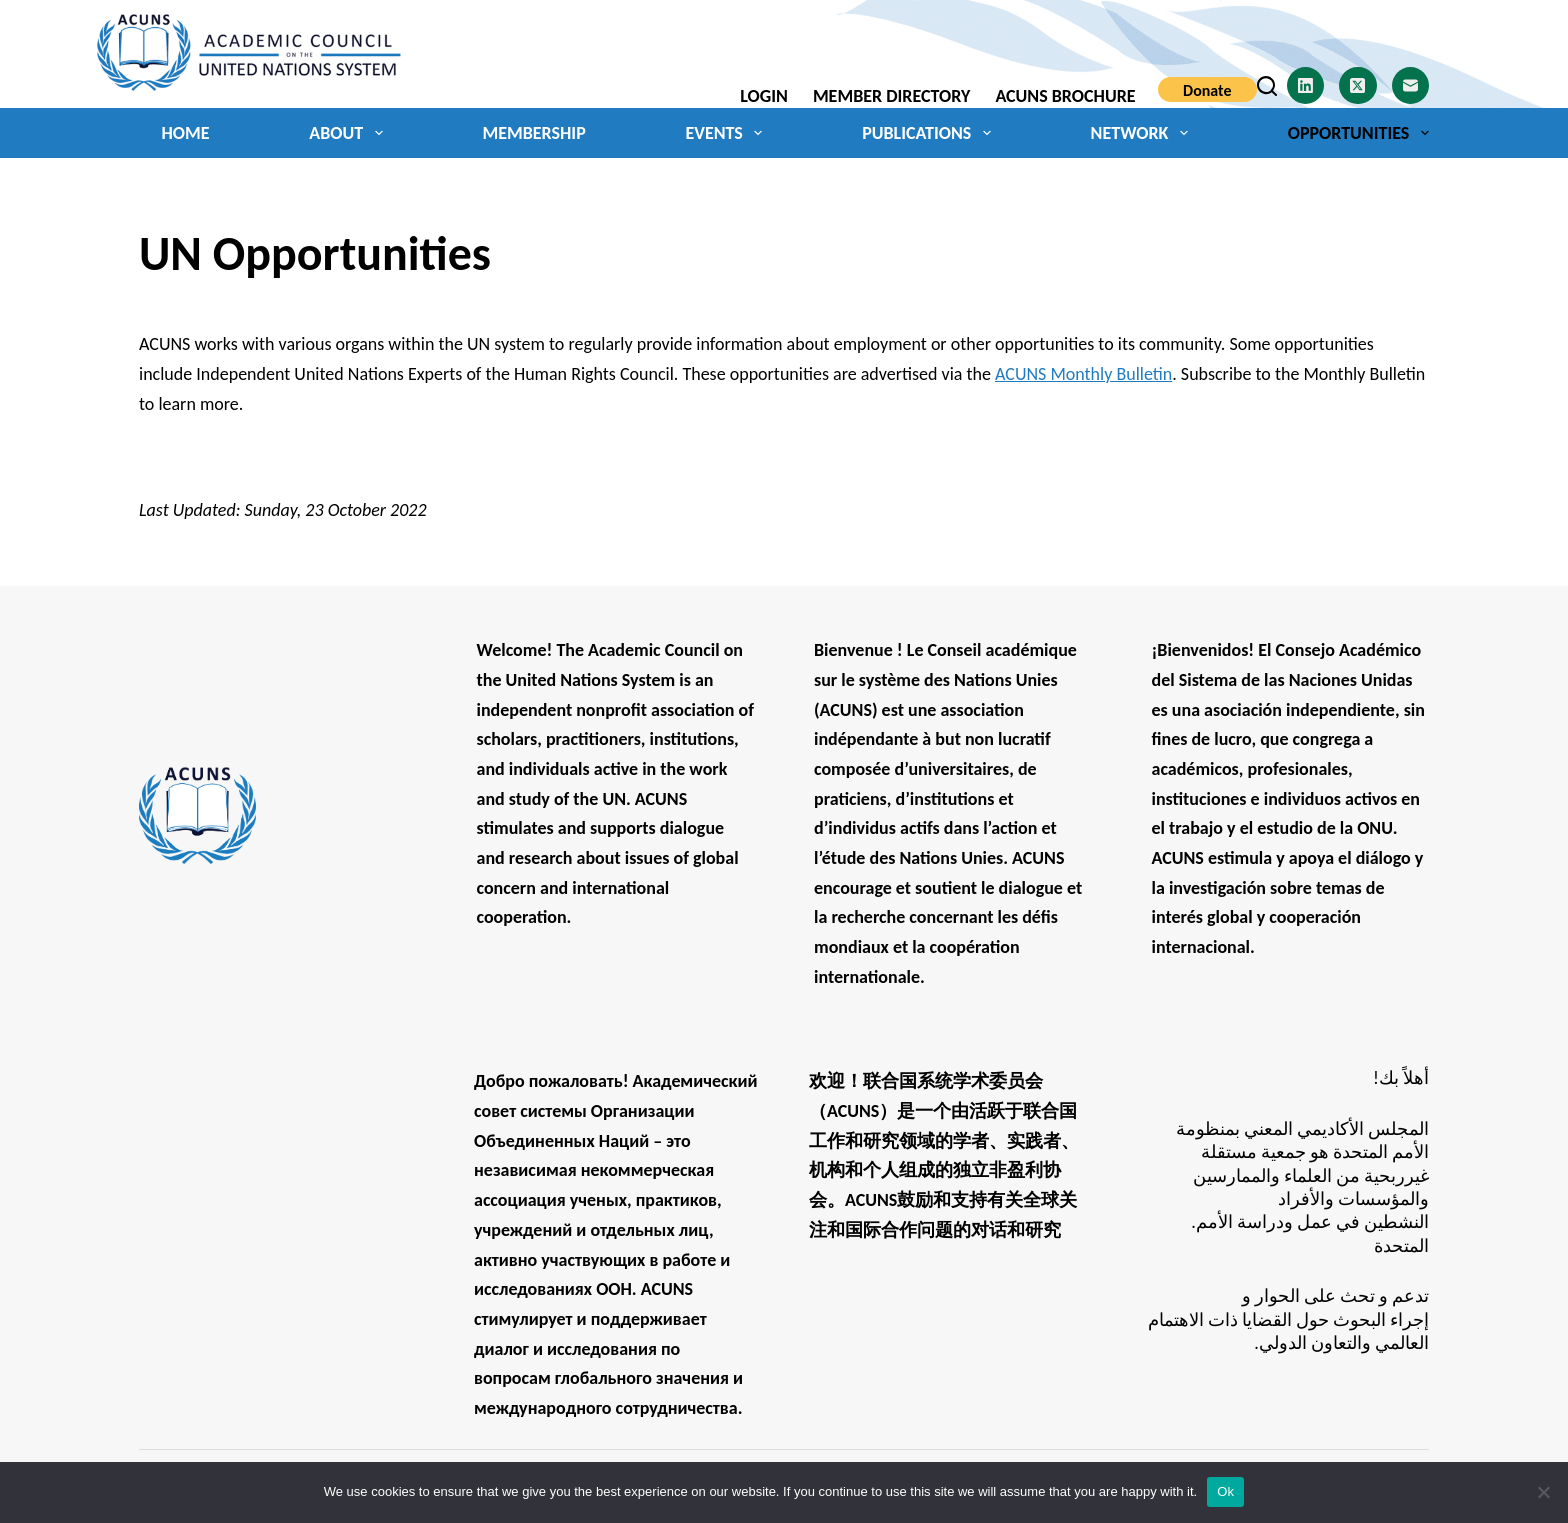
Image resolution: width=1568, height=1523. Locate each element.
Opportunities (1358, 133)
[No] (1543, 1492)
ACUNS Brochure (1065, 96)
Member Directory (891, 96)
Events (727, 133)
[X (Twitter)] (1358, 86)
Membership (533, 133)
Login (764, 96)
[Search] (1267, 86)
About (349, 133)
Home (186, 133)
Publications (930, 133)
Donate (1207, 90)
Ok (1225, 1491)
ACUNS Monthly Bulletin (1083, 374)
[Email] (1411, 86)
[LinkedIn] (1306, 86)
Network (1143, 133)
